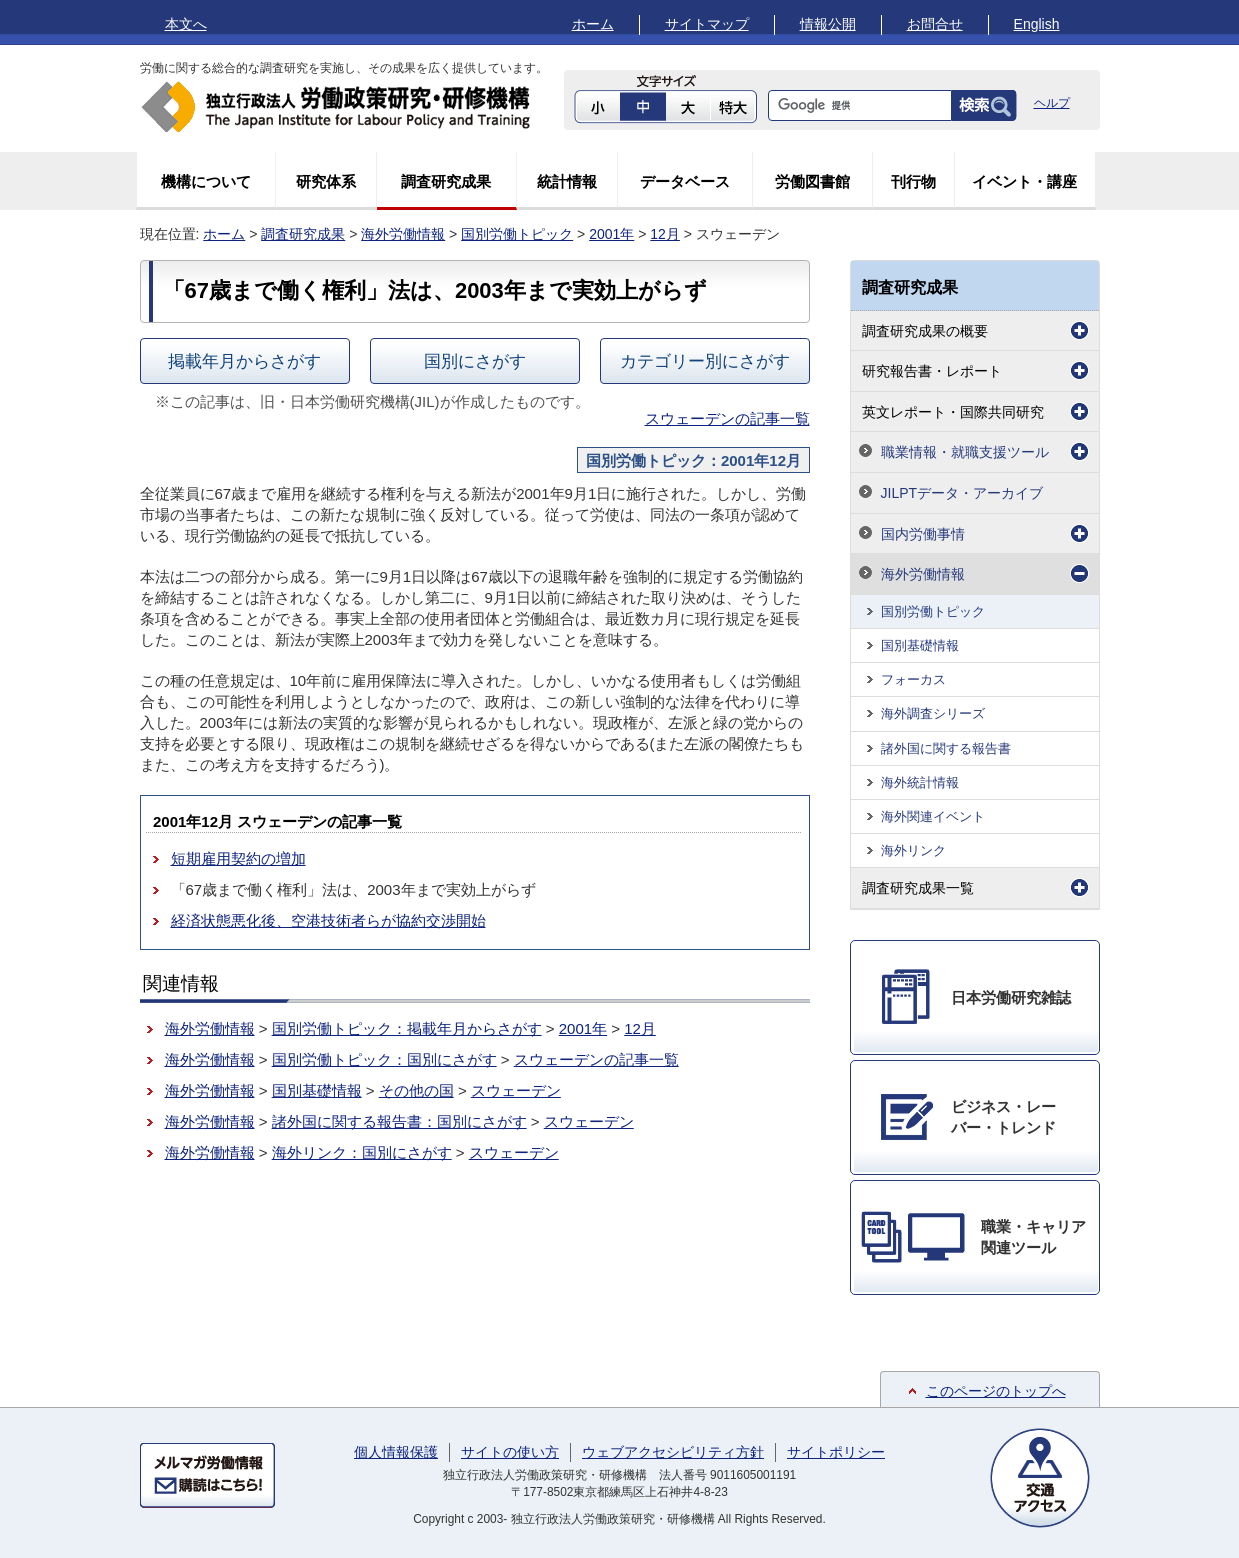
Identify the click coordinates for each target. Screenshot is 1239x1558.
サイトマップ (707, 24)
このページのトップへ (996, 1391)
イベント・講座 (1024, 181)
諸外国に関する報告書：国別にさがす (399, 1121)
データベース (685, 181)
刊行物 (913, 181)
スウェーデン (516, 1090)
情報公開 (828, 24)
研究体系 (326, 181)
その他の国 (416, 1090)
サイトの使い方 (510, 1452)
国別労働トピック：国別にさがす (384, 1059)
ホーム (593, 24)
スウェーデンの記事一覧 (727, 418)
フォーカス (913, 679)
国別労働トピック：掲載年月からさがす (407, 1028)
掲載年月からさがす (244, 361)
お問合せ (935, 24)
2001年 (611, 234)
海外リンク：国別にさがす (362, 1152)
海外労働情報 (403, 234)
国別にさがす (475, 361)
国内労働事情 (923, 534)
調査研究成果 (446, 181)
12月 (665, 234)
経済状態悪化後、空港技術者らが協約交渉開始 (328, 920)
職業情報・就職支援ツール (965, 452)
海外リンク (913, 850)
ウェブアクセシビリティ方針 (673, 1452)
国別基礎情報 (317, 1090)
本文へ (186, 24)
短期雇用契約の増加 (238, 858)
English (1037, 24)
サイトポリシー (836, 1452)
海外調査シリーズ (933, 713)
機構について (206, 181)
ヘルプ (1052, 103)
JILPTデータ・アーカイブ (962, 493)
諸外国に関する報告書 (946, 748)
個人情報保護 (396, 1452)
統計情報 (567, 181)
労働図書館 (812, 181)
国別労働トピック (517, 234)
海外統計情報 (920, 782)
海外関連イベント (933, 816)
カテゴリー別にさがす (705, 361)
